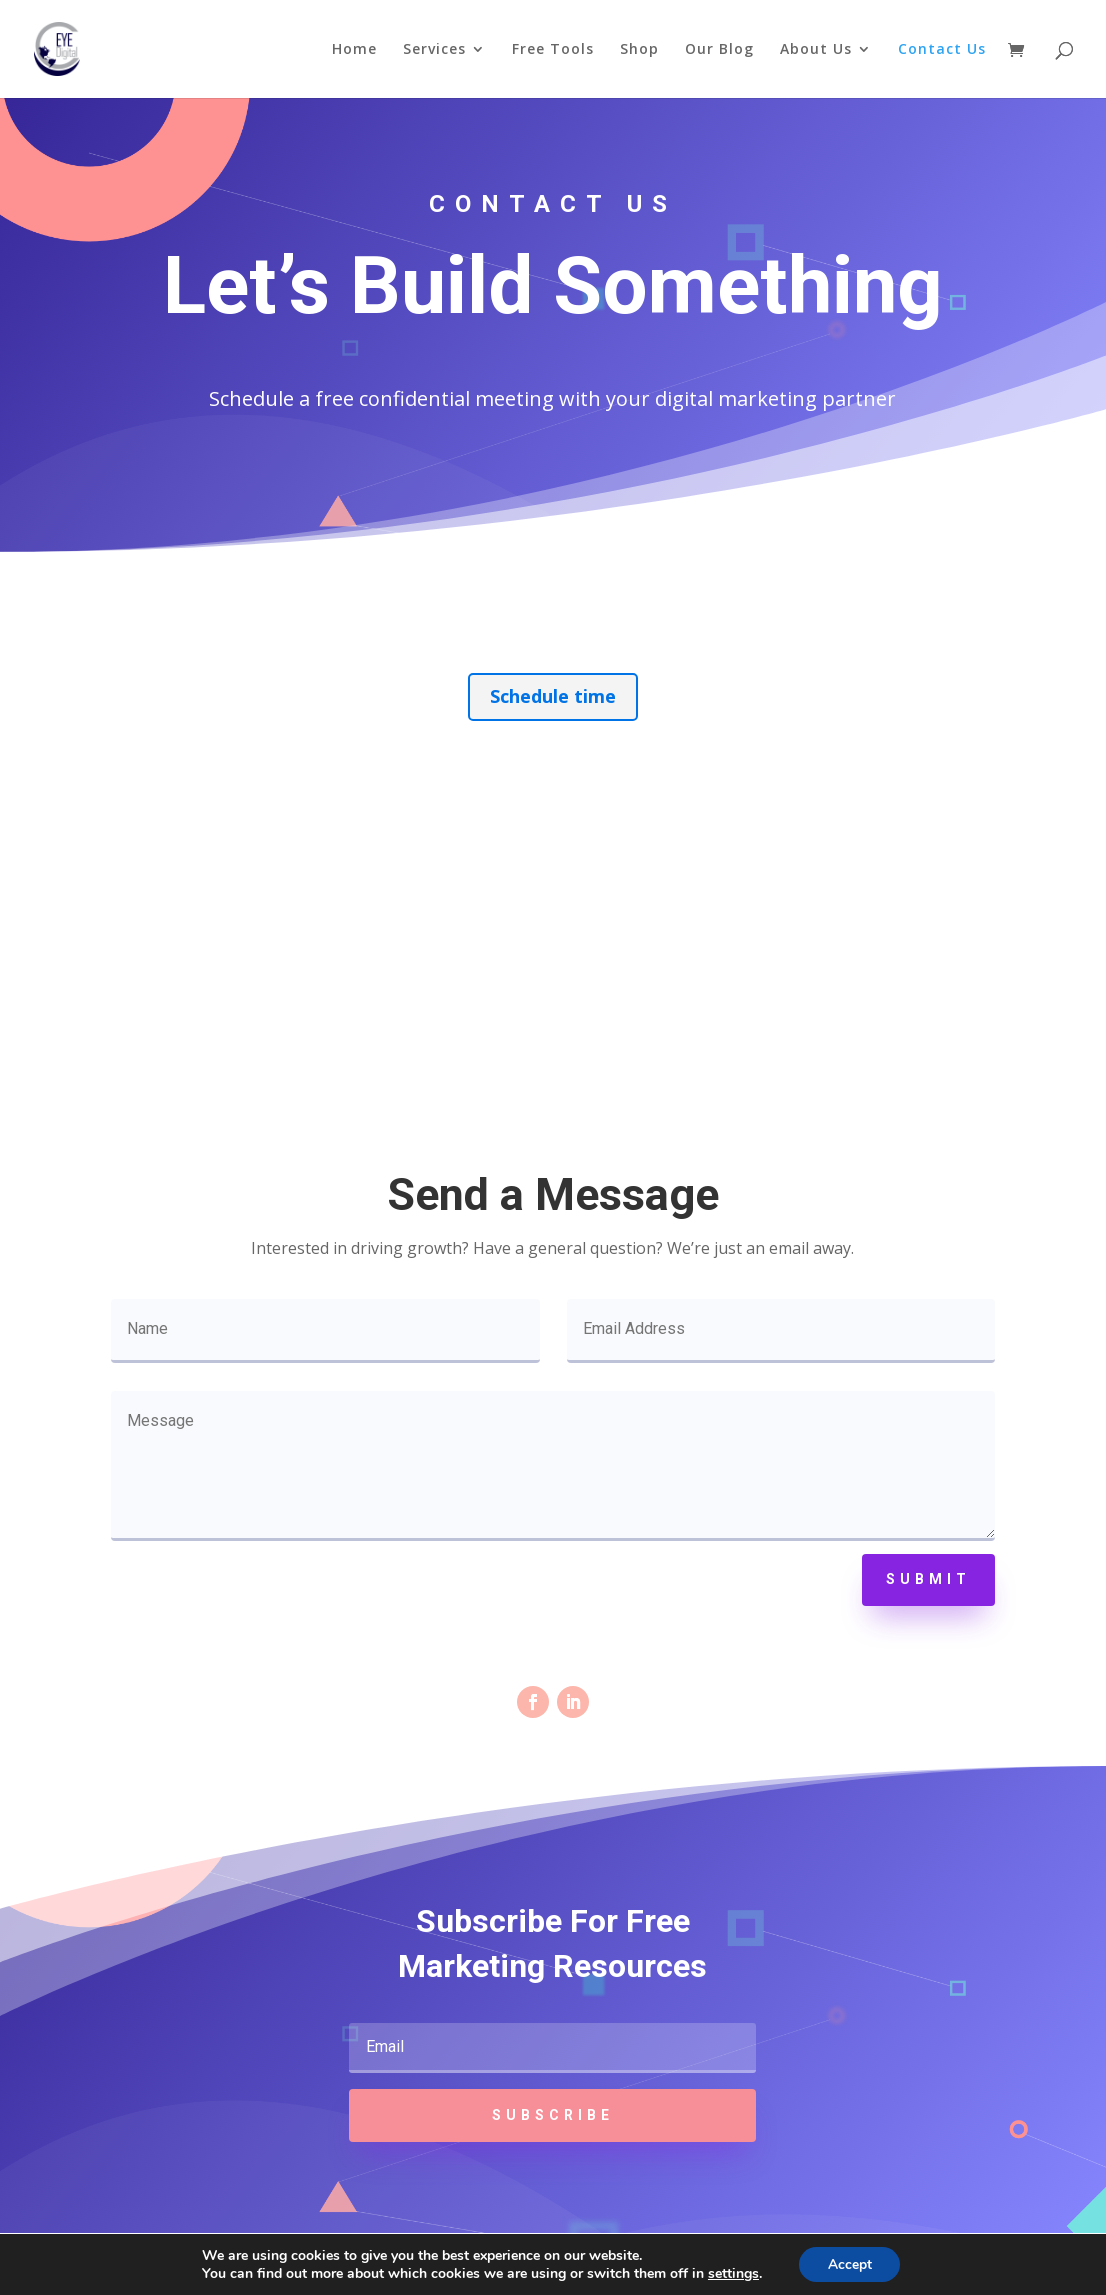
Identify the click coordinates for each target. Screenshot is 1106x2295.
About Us (816, 50)
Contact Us (942, 50)
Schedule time (553, 696)
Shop (639, 50)
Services (434, 50)
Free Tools (553, 50)
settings (731, 2273)
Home (354, 50)
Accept (850, 2263)
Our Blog (719, 50)
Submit (928, 1579)
